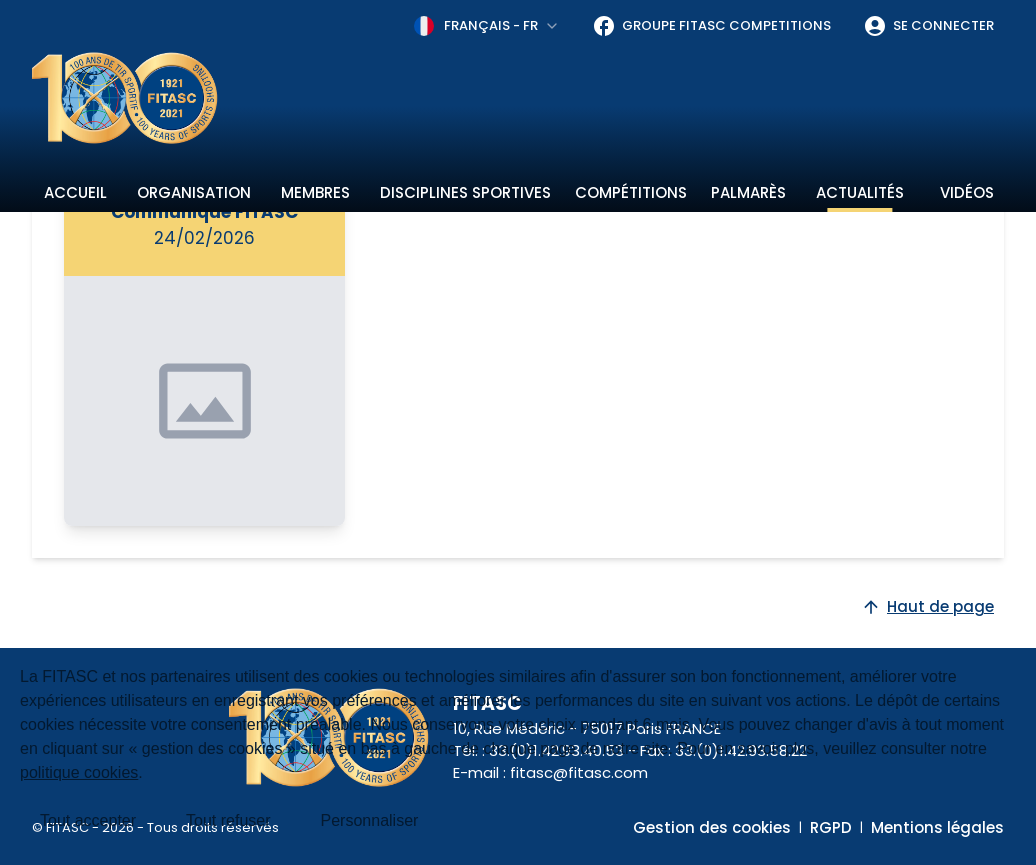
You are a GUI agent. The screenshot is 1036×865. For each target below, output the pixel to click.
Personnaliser (370, 820)
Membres (315, 192)
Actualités (860, 192)
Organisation (194, 192)
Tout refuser (228, 820)
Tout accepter (88, 820)
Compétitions (631, 192)
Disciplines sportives (465, 192)
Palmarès (748, 192)
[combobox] (487, 26)
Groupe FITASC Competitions (711, 26)
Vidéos (967, 192)
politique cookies (79, 772)
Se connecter (928, 26)
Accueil (75, 192)
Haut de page (927, 606)
